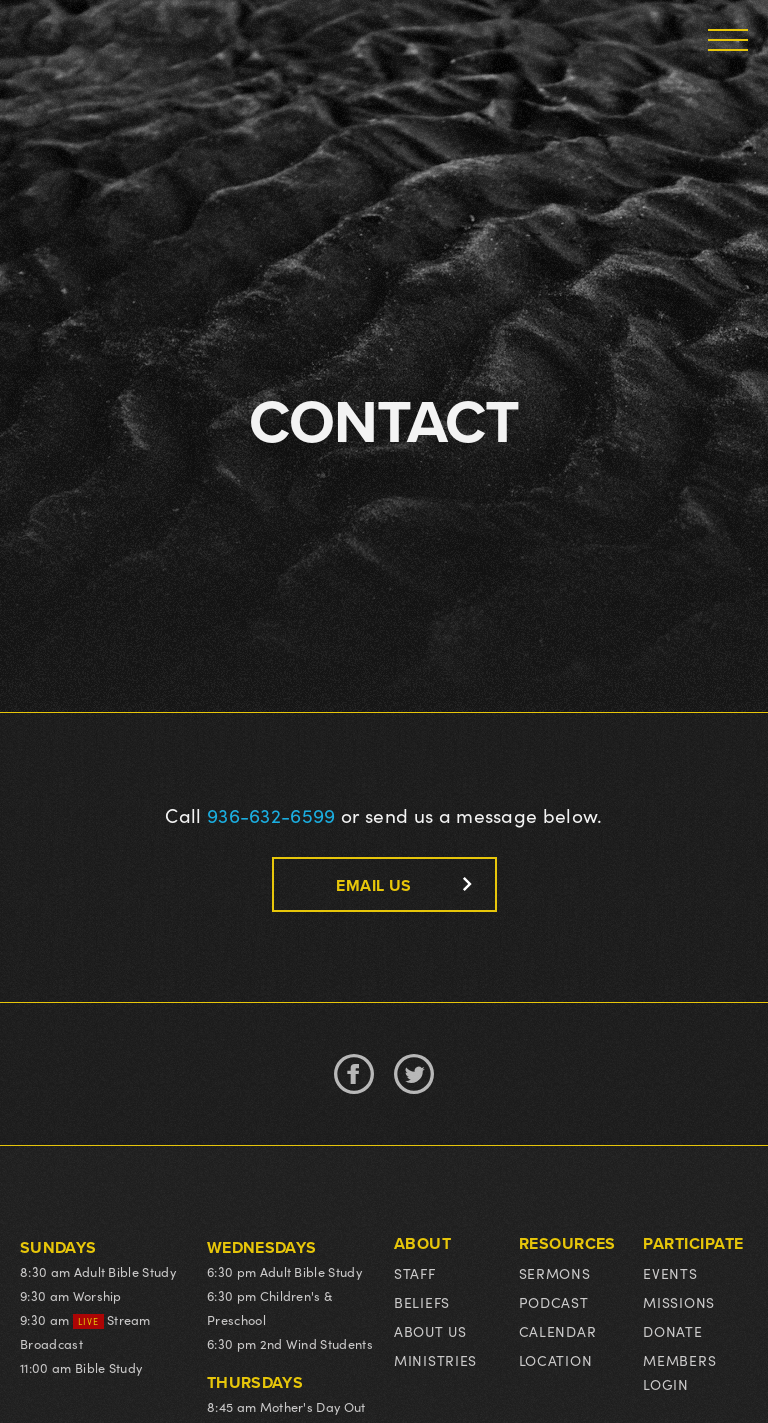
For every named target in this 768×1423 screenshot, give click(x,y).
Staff (415, 1273)
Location (556, 1360)
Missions (679, 1302)
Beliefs (422, 1302)
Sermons (555, 1273)
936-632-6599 (271, 815)
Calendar (558, 1331)
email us (373, 885)
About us (430, 1331)
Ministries (435, 1360)
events (670, 1273)
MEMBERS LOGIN (679, 1372)
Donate (672, 1331)
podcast (554, 1302)
